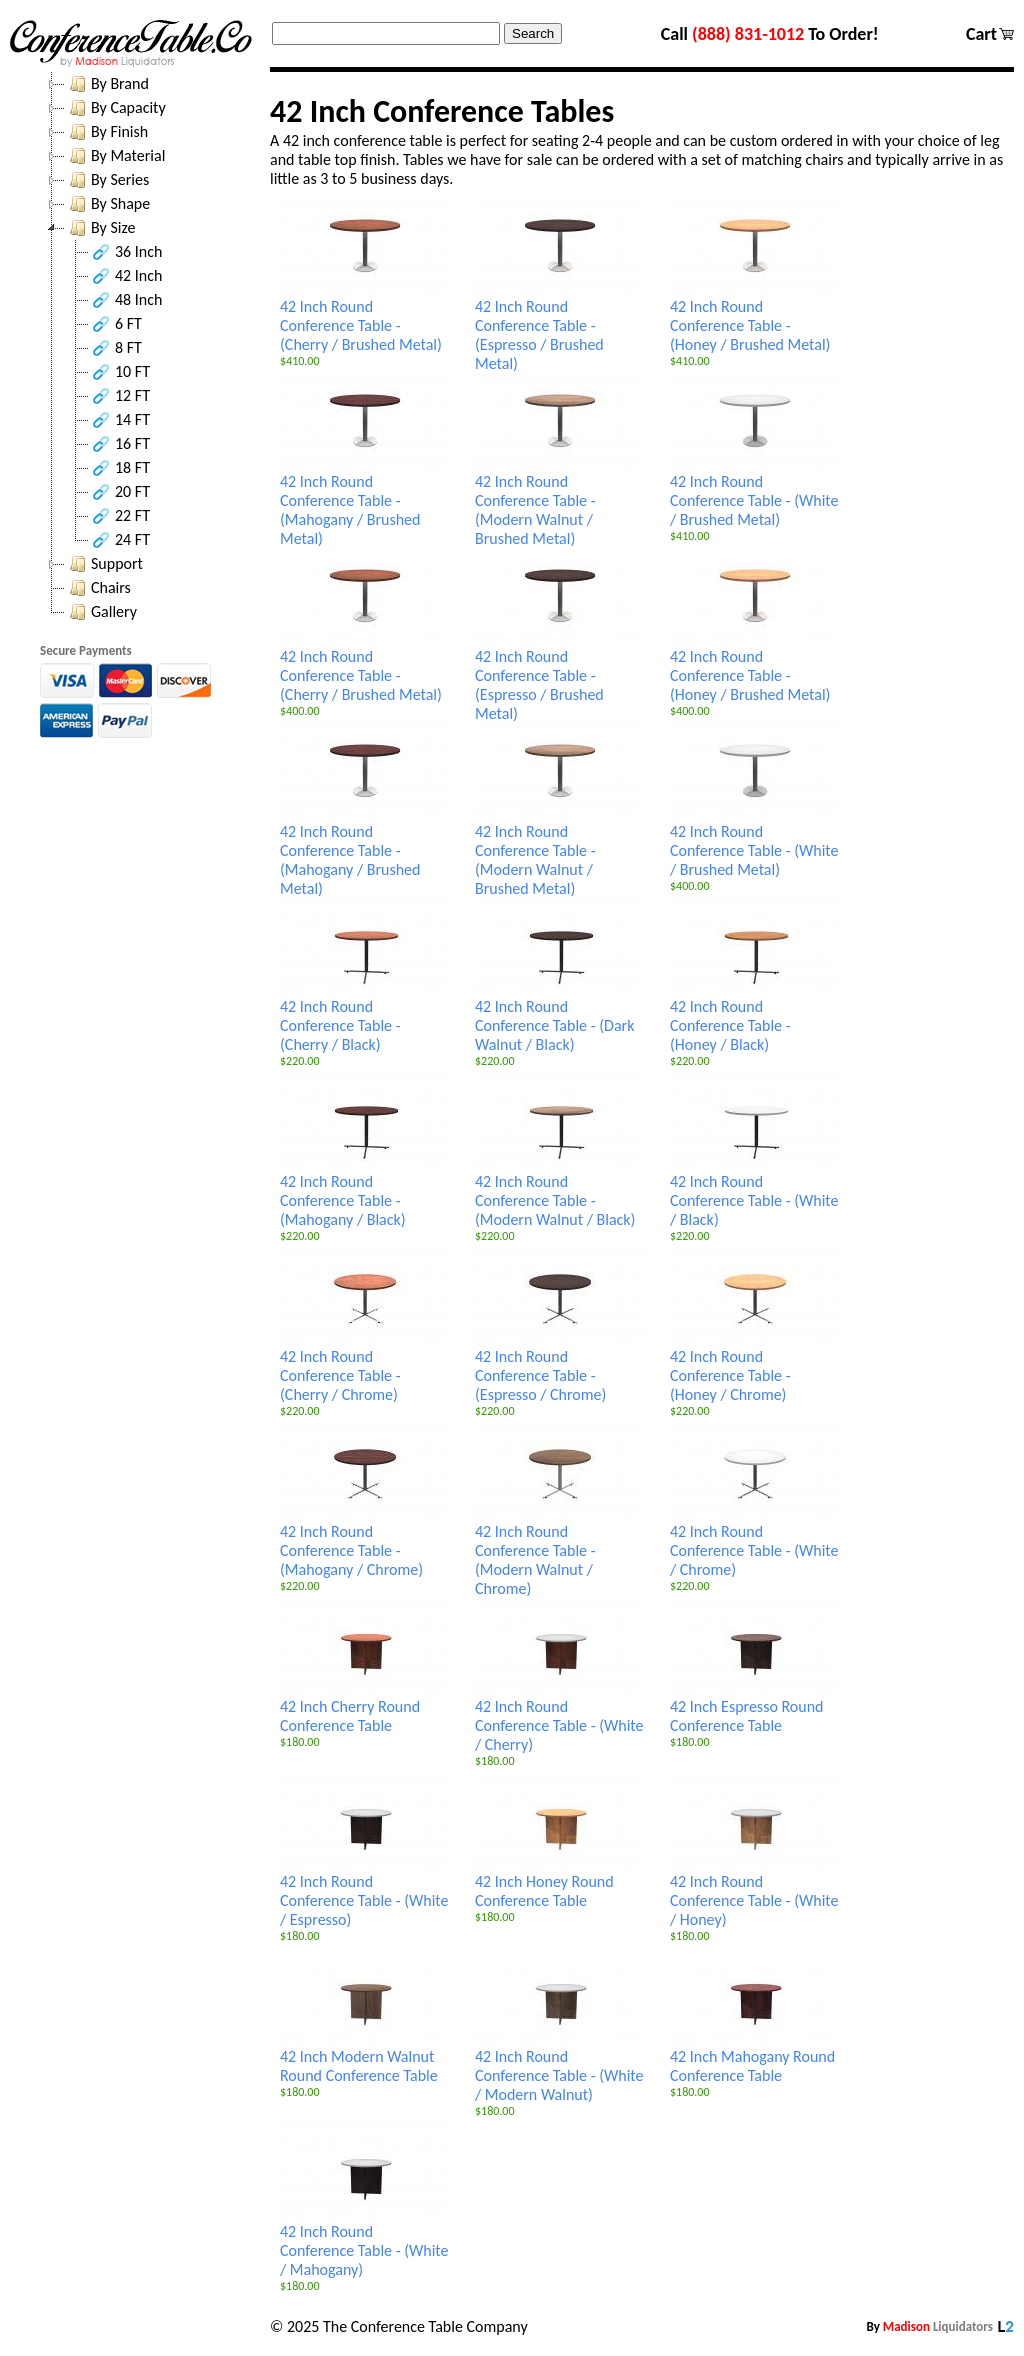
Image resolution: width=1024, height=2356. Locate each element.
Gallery (101, 612)
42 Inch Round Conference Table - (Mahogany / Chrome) (365, 1543)
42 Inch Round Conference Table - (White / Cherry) (560, 1718)
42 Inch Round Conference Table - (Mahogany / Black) (365, 1193)
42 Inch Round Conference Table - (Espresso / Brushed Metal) (560, 327)
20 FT (119, 492)
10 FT (119, 372)
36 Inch (125, 252)
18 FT (119, 468)
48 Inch (125, 300)
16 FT (119, 444)
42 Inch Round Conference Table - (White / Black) (755, 1193)
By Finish (106, 132)
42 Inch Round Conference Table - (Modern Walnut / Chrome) (560, 1552)
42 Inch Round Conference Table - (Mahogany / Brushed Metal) (365, 502)
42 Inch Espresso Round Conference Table (755, 1708)
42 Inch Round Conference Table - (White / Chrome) (755, 1543)
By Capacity (115, 108)
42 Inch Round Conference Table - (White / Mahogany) (365, 2243)
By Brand (107, 84)
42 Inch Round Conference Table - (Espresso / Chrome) (560, 1368)
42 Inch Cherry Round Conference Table (365, 1708)
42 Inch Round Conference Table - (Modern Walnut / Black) (560, 1193)
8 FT (115, 348)
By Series (107, 180)
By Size (100, 228)
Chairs (98, 588)
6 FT (115, 324)
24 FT (119, 540)
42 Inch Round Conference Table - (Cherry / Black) (365, 1018)
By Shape (107, 204)
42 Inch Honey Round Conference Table (560, 1883)
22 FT (119, 516)
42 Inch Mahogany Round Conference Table (755, 2058)
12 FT (119, 396)
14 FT (119, 420)
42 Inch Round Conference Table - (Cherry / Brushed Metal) (365, 318)
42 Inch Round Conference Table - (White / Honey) (755, 1893)
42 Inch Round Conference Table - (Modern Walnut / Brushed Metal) (560, 502)
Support (104, 564)
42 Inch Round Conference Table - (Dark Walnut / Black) (560, 1018)
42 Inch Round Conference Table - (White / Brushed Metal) (755, 493)
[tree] (150, 348)
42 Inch (125, 276)
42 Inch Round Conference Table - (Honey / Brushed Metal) (755, 318)
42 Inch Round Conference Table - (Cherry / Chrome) (365, 1368)
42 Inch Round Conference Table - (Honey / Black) (755, 1018)
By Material (115, 156)
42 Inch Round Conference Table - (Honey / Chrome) (755, 1368)
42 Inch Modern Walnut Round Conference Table (365, 2058)
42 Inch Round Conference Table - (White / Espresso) (365, 1893)
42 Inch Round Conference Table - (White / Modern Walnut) (560, 2068)
